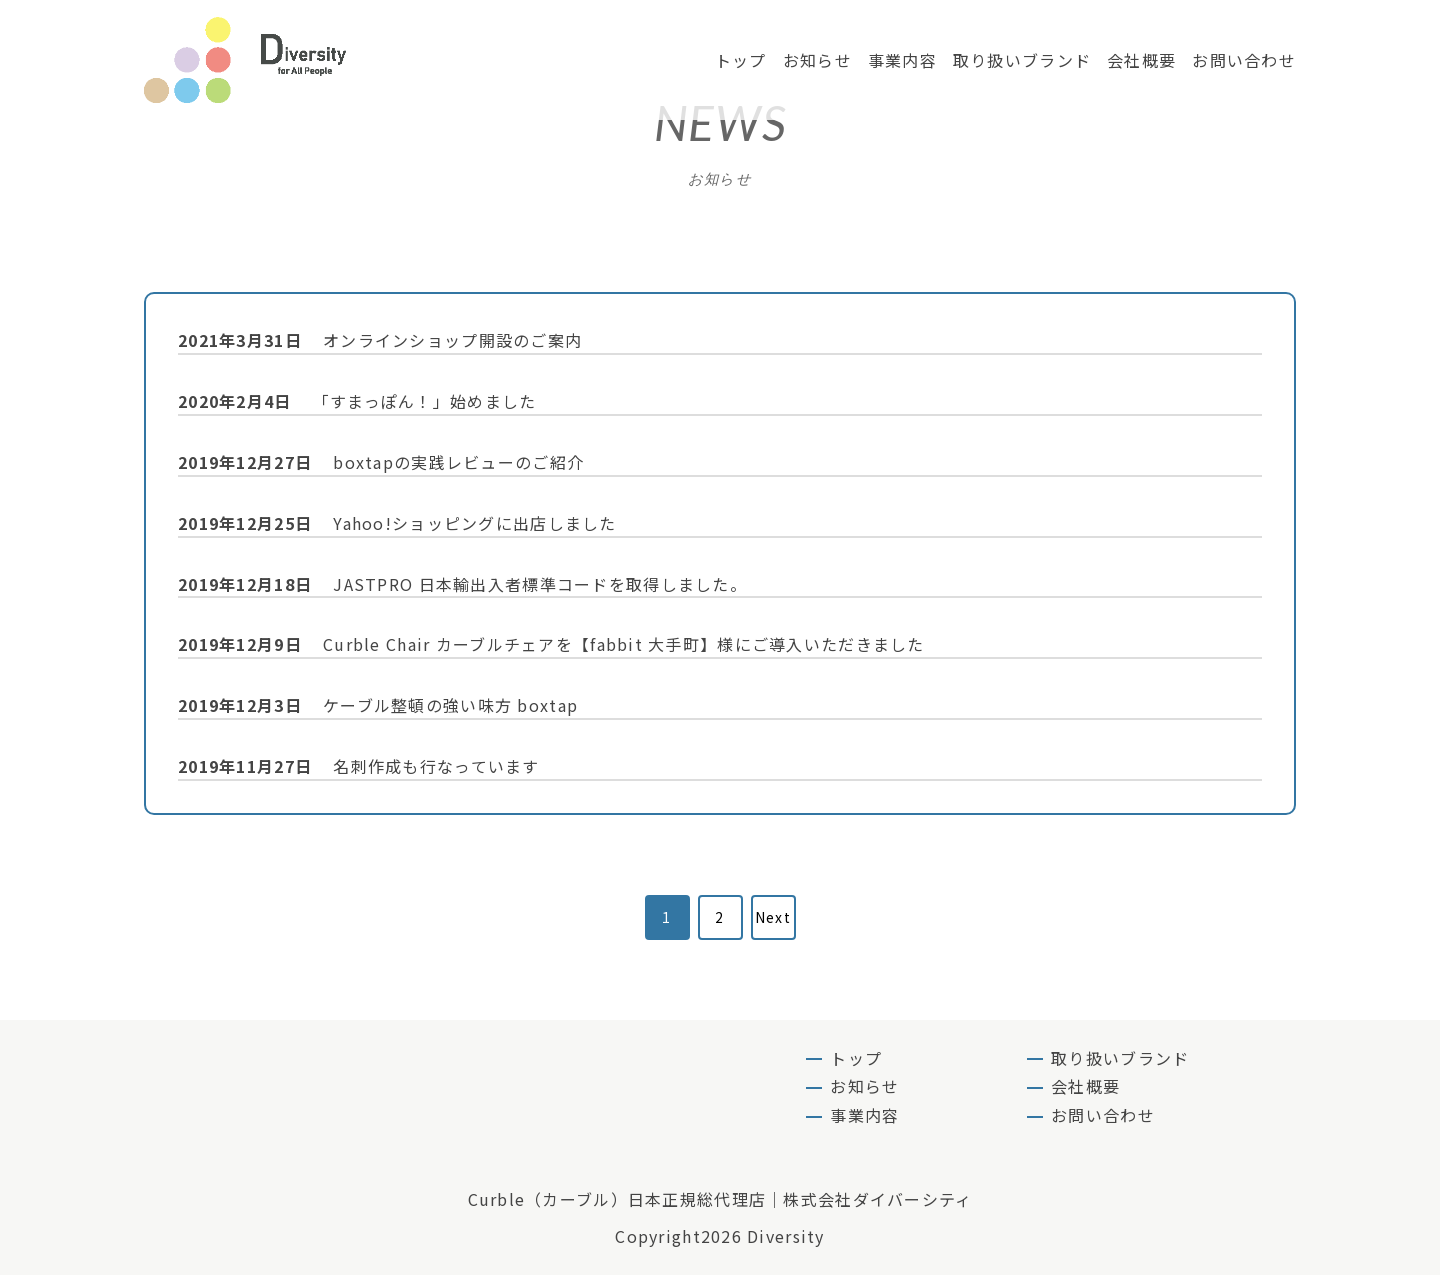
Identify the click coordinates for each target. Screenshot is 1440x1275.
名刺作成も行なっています (359, 766)
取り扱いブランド (1022, 60)
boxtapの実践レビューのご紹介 (381, 462)
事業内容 (902, 60)
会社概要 (1141, 60)
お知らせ (817, 60)
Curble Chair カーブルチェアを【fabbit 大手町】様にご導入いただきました (551, 644)
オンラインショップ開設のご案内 (380, 340)
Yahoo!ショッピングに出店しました (397, 523)
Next (773, 917)
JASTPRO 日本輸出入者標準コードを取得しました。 (462, 584)
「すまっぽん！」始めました (357, 401)
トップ (741, 60)
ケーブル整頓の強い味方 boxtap (378, 705)
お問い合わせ (1244, 60)
